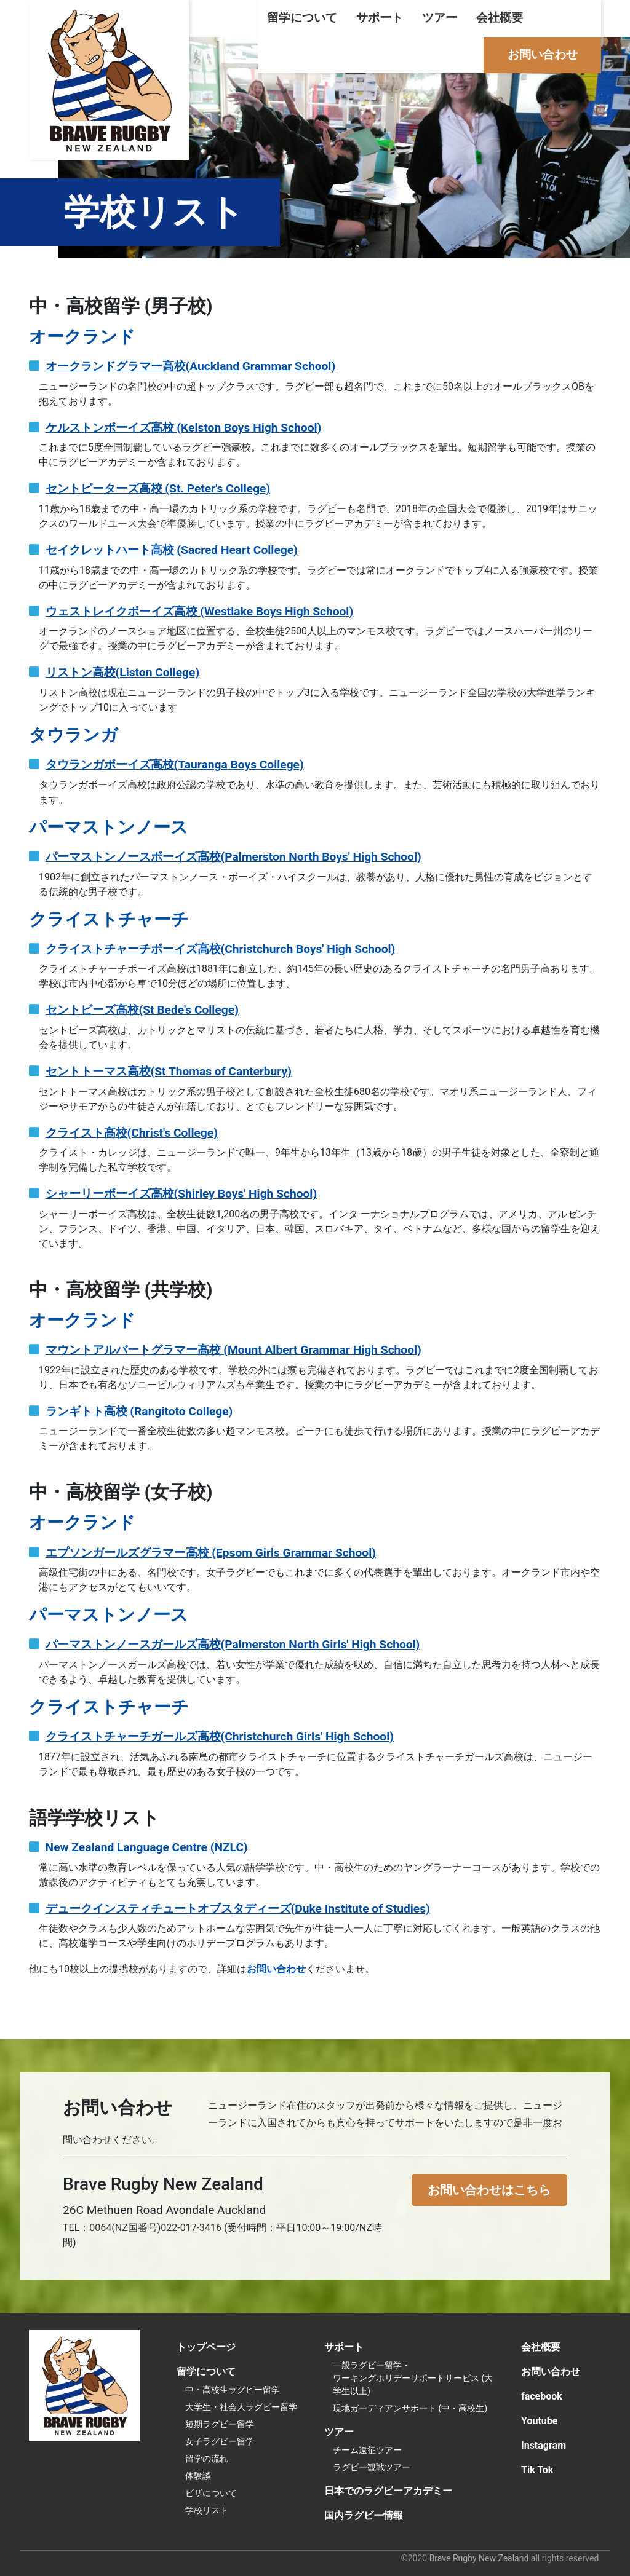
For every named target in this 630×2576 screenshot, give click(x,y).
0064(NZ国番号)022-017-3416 (155, 2228)
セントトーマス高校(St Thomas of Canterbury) (169, 1071)
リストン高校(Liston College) (123, 672)
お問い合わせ (543, 54)
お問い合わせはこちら (489, 2190)
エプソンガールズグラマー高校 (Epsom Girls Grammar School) (211, 1553)
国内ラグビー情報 (363, 2515)
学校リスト (206, 2510)
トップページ (206, 2347)
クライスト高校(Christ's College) (132, 1133)
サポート (379, 17)
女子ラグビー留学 (219, 2441)
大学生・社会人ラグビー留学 (241, 2407)
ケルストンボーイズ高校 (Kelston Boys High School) (184, 428)
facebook (541, 2396)
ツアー (439, 17)
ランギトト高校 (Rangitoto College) (139, 1411)
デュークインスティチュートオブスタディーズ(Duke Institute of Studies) (238, 1909)
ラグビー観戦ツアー (371, 2467)
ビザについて (211, 2493)
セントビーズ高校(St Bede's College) (142, 1010)
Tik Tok (537, 2470)
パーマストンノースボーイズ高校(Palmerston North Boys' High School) (233, 857)
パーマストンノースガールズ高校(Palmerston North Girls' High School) (233, 1644)
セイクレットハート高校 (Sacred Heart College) (172, 550)
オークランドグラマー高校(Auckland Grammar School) (191, 366)
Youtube (539, 2421)
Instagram (543, 2445)
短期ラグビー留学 (219, 2424)
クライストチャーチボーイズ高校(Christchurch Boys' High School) (221, 949)
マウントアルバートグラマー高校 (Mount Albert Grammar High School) (233, 1350)
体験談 (198, 2476)
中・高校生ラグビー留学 (232, 2390)
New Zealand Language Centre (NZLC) (147, 1847)
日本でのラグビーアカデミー (388, 2491)
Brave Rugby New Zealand (479, 2558)
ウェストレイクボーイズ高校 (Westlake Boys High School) (200, 611)
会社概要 (499, 17)
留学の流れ (206, 2458)
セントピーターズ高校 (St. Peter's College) (158, 488)
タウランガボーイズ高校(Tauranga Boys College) (175, 764)
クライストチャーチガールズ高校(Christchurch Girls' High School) (220, 1736)
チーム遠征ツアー (367, 2450)
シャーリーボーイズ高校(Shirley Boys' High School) (181, 1194)
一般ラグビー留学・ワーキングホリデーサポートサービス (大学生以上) (413, 2378)
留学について (302, 17)
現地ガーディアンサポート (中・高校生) (410, 2408)
